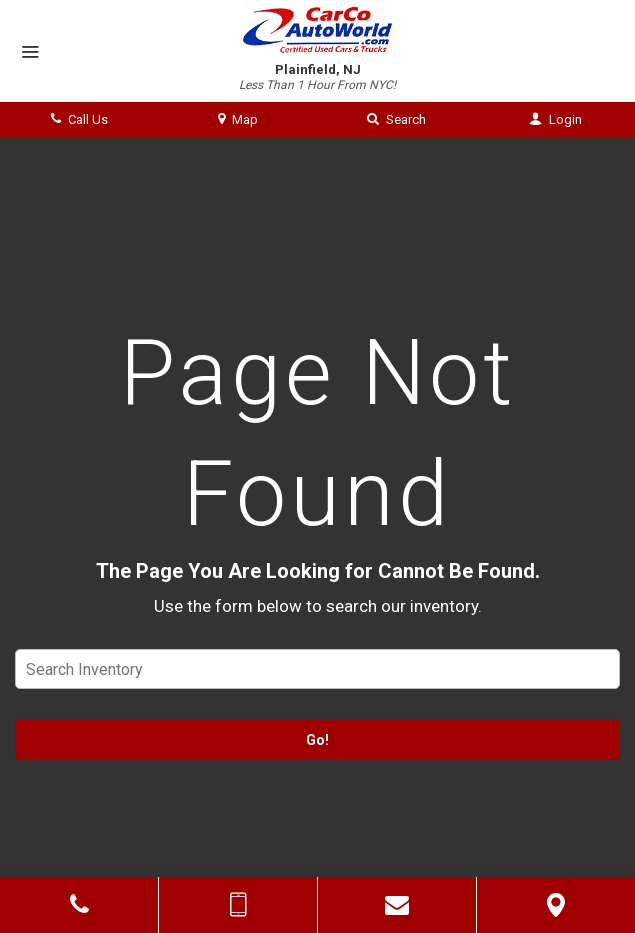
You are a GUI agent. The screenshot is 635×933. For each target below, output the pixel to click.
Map (238, 119)
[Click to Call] (79, 905)
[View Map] (556, 905)
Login (555, 119)
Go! (317, 740)
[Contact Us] (397, 905)
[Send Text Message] (238, 905)
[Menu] (30, 53)
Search (396, 119)
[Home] (318, 30)
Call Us (79, 119)
